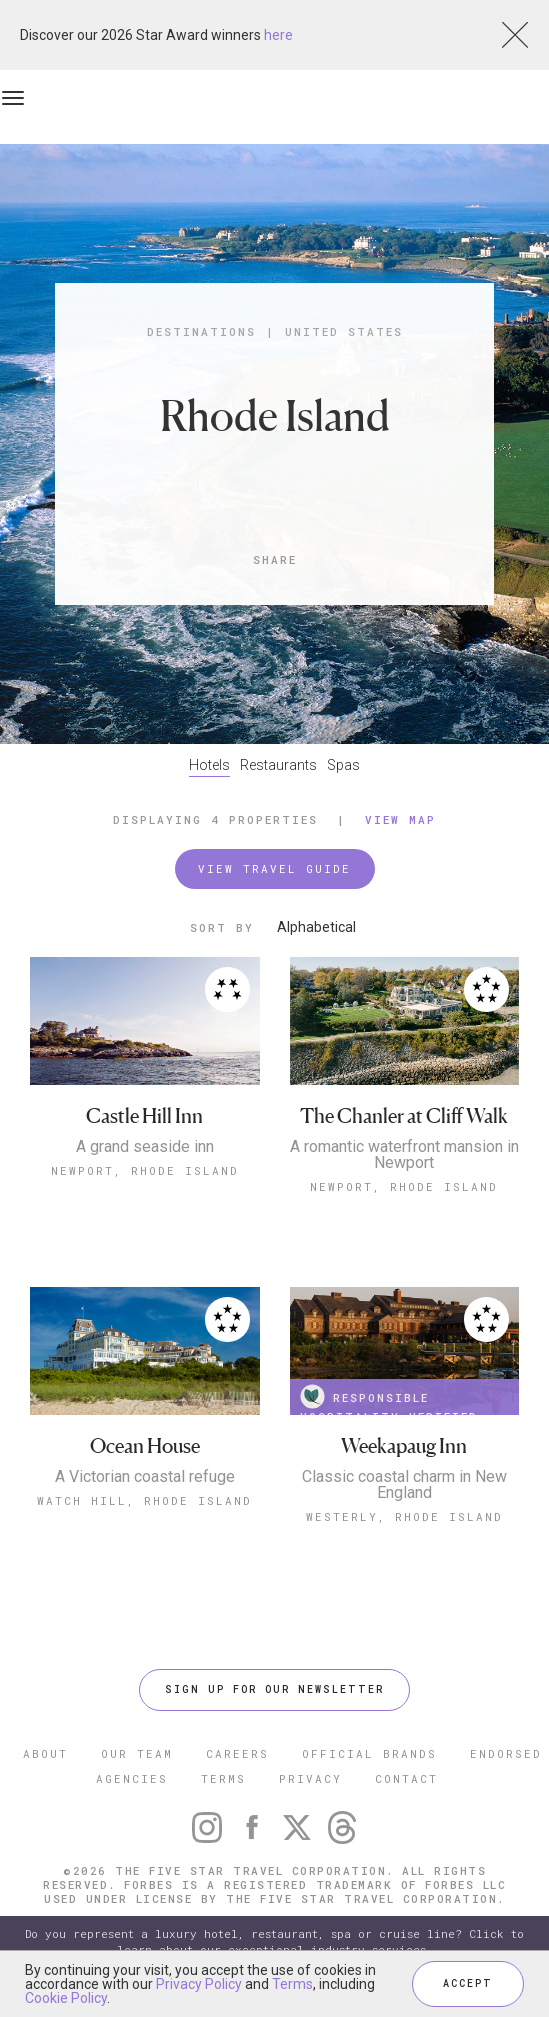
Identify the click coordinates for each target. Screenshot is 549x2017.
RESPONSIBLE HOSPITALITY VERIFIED (389, 1399)
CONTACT (406, 1778)
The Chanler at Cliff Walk (404, 1116)
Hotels (209, 765)
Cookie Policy (66, 1998)
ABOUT (45, 1753)
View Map (400, 819)
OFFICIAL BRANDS (369, 1753)
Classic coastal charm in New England (404, 1485)
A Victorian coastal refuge (145, 1477)
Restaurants (278, 765)
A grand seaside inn (145, 1147)
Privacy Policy (199, 1984)
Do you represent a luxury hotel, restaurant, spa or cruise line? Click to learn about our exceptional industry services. (274, 1941)
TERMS (223, 1778)
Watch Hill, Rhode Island (144, 1500)
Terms (292, 1984)
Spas (343, 765)
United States (344, 331)
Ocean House (145, 1446)
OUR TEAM (137, 1753)
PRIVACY (310, 1778)
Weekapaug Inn (404, 1446)
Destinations (201, 331)
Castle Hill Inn (144, 1116)
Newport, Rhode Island (145, 1170)
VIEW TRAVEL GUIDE (274, 868)
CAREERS (237, 1753)
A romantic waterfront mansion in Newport (404, 1155)
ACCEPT (468, 1983)
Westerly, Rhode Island (404, 1516)
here (278, 35)
